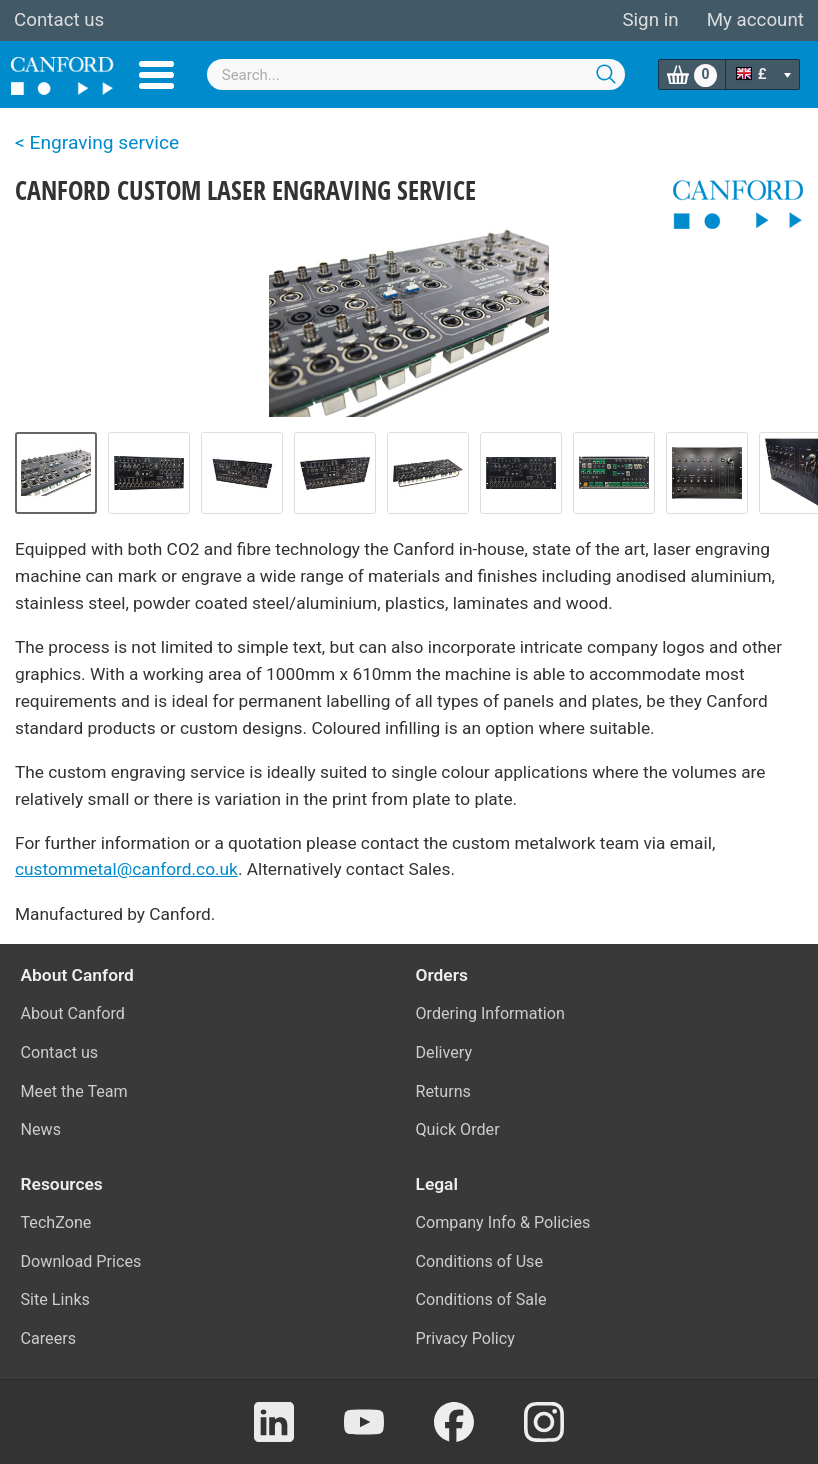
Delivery (444, 1052)
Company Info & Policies (503, 1222)
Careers (49, 1338)
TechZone (56, 1222)
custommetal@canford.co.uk (126, 869)
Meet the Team (74, 1091)
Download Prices (81, 1261)
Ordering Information (490, 1013)
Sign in (650, 20)
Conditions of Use (480, 1261)
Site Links (55, 1299)
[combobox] (416, 74)
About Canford (73, 1013)
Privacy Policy (465, 1338)
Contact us (59, 20)
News (41, 1129)
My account (755, 20)
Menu (156, 75)
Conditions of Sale (481, 1299)
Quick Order (458, 1129)
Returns (443, 1091)
